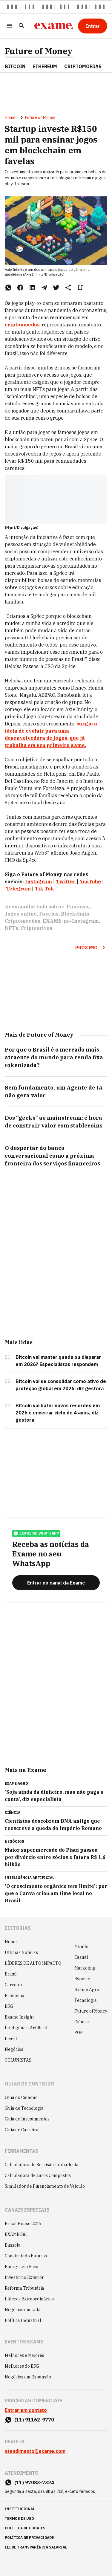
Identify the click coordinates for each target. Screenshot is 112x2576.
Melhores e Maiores (24, 2355)
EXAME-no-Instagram (71, 921)
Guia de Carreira (22, 2129)
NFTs (11, 928)
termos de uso (19, 2518)
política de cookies (25, 2528)
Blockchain (75, 914)
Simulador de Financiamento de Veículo (45, 2186)
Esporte (82, 1978)
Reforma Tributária (24, 2288)
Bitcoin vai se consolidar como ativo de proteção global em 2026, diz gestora (61, 1384)
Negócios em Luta (23, 2309)
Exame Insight (19, 2017)
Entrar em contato (26, 2410)
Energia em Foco (21, 2266)
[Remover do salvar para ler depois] (80, 287)
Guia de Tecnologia (24, 2108)
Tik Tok (44, 889)
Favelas (49, 914)
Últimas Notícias (21, 1952)
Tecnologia (85, 2000)
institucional (20, 2509)
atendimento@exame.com (35, 2451)
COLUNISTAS (18, 2060)
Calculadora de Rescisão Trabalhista (42, 2164)
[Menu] (9, 26)
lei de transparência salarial (36, 2547)
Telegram (18, 889)
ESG (9, 2006)
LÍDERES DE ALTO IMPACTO (33, 1963)
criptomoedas (22, 325)
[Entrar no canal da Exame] (56, 1582)
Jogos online (21, 914)
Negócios (14, 2049)
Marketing (85, 1968)
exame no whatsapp (36, 1533)
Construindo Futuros (26, 2256)
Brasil (11, 1974)
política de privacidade (29, 2537)
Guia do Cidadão (21, 2097)
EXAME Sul (16, 2234)
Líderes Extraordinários (29, 2299)
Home (10, 117)
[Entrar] (92, 26)
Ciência (81, 2022)
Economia (14, 1995)
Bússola (13, 2245)
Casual (81, 1957)
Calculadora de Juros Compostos (38, 2175)
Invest (11, 2038)
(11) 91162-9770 (34, 2420)
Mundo (81, 1946)
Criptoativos (36, 928)
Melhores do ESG (22, 2366)
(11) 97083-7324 (34, 2482)
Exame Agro (86, 1989)
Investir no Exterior (24, 2277)
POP (78, 2032)
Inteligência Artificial (26, 2027)
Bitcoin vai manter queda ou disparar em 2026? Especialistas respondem (58, 1360)
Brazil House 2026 (23, 2223)
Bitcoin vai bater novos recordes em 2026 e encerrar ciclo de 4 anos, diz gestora (58, 1412)
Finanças (78, 907)
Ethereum (45, 66)
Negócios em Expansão (28, 2377)
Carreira (13, 1984)
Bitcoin (15, 66)
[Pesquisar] (21, 26)
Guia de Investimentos (27, 2119)
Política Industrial (23, 2320)
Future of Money (39, 51)
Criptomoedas (83, 66)
